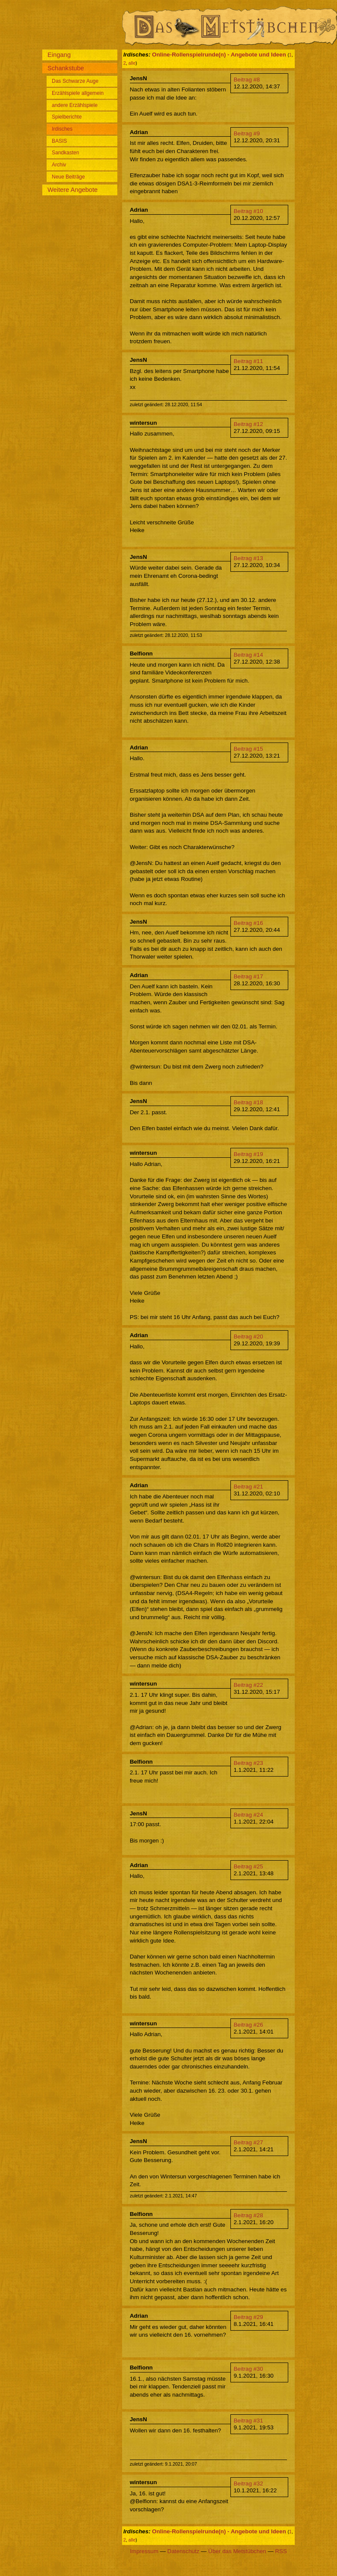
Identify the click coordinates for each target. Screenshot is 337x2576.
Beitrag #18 (248, 1102)
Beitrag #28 (248, 2215)
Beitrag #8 (246, 79)
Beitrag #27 (248, 2142)
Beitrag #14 (248, 655)
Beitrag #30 (248, 2369)
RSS (281, 2551)
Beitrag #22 (248, 1685)
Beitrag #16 (248, 923)
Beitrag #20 (248, 1336)
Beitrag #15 (248, 749)
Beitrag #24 (248, 1814)
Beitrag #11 (248, 361)
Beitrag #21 (248, 1486)
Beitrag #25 (248, 1866)
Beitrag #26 (248, 2024)
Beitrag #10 (248, 211)
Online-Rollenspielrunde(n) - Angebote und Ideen (219, 54)
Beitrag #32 (248, 2483)
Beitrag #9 (246, 133)
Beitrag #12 (248, 424)
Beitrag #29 (248, 2317)
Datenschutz (183, 2551)
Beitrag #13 (248, 558)
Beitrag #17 (248, 976)
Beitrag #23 (248, 1763)
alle (131, 63)
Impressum (144, 2551)
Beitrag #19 (248, 1154)
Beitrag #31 (248, 2420)
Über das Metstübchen (237, 2551)
